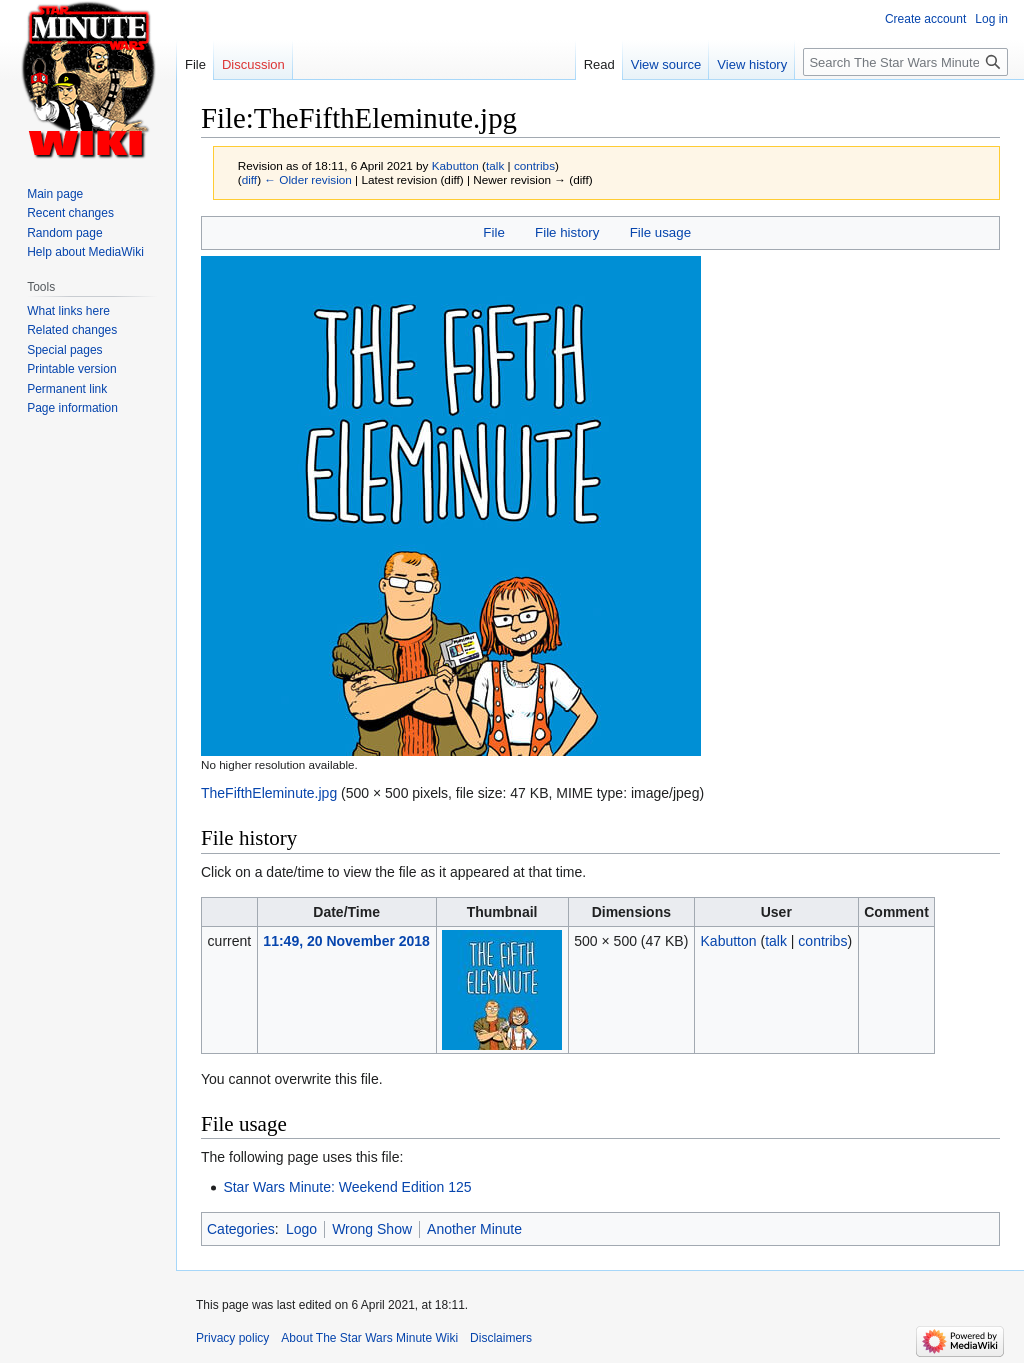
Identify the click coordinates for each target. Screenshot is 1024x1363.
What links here (68, 311)
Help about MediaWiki (85, 252)
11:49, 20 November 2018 (346, 941)
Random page (64, 233)
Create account (925, 19)
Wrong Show (372, 1229)
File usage (660, 232)
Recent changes (70, 213)
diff (249, 179)
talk (495, 165)
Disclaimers (501, 1338)
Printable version (71, 369)
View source (666, 64)
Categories (241, 1229)
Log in (991, 19)
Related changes (72, 330)
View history (752, 64)
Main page (55, 194)
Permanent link (67, 389)
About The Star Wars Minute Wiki (369, 1338)
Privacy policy (232, 1338)
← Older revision (308, 179)
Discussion (253, 64)
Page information (72, 408)
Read (599, 64)
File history (567, 232)
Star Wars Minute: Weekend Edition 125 (347, 1187)
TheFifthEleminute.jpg (269, 793)
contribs (534, 165)
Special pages (64, 350)
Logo (301, 1229)
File (493, 232)
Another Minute (474, 1229)
